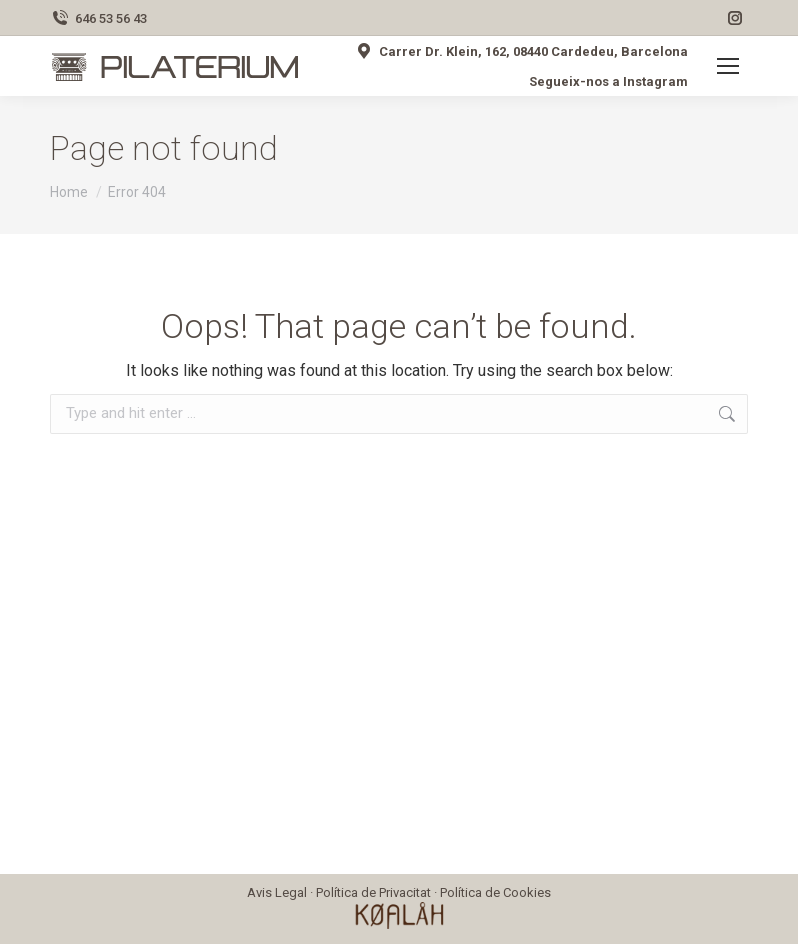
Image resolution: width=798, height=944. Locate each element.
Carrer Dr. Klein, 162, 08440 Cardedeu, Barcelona (521, 51)
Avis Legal (277, 892)
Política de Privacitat (373, 892)
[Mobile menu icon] (728, 66)
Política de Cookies (495, 892)
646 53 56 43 (98, 18)
